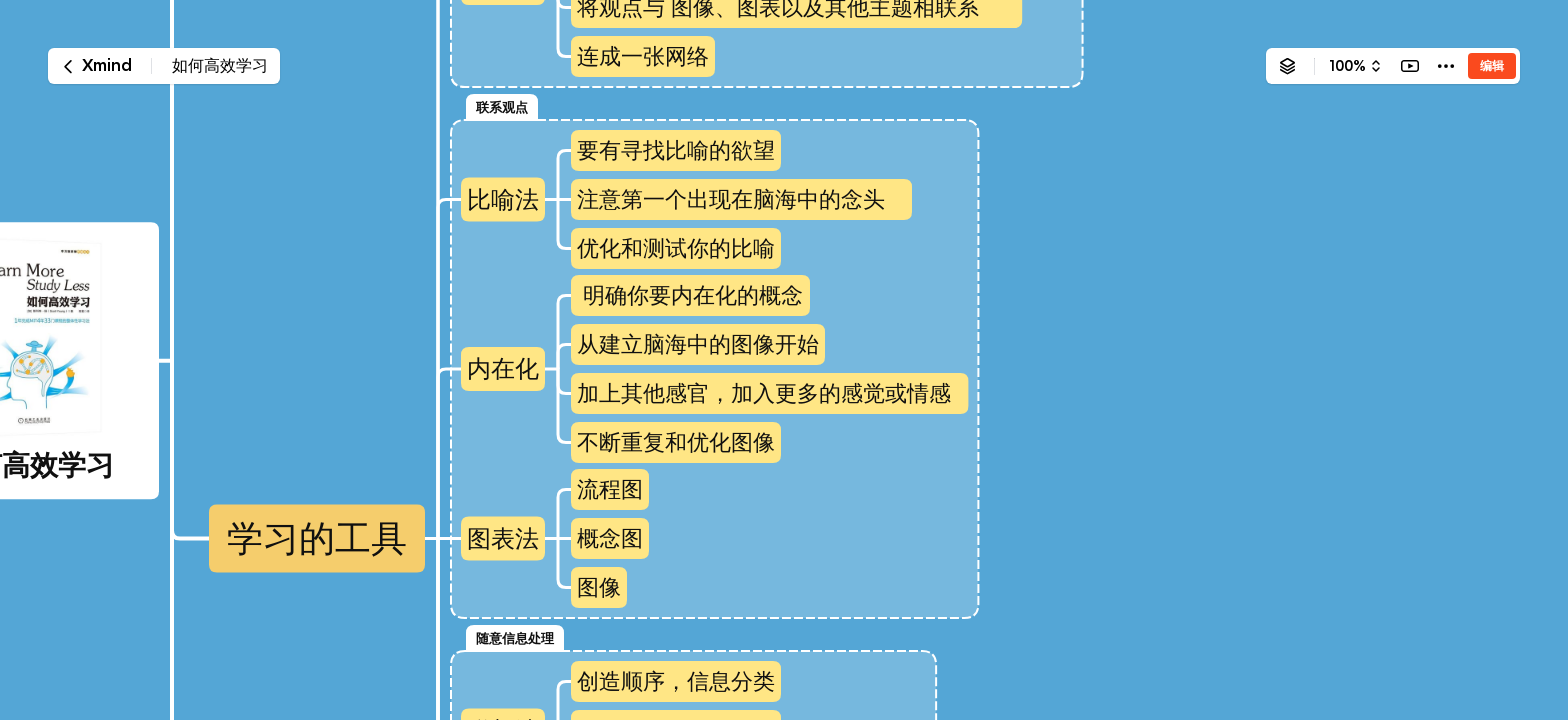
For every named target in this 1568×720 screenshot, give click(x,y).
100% (1347, 66)
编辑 (1492, 65)
